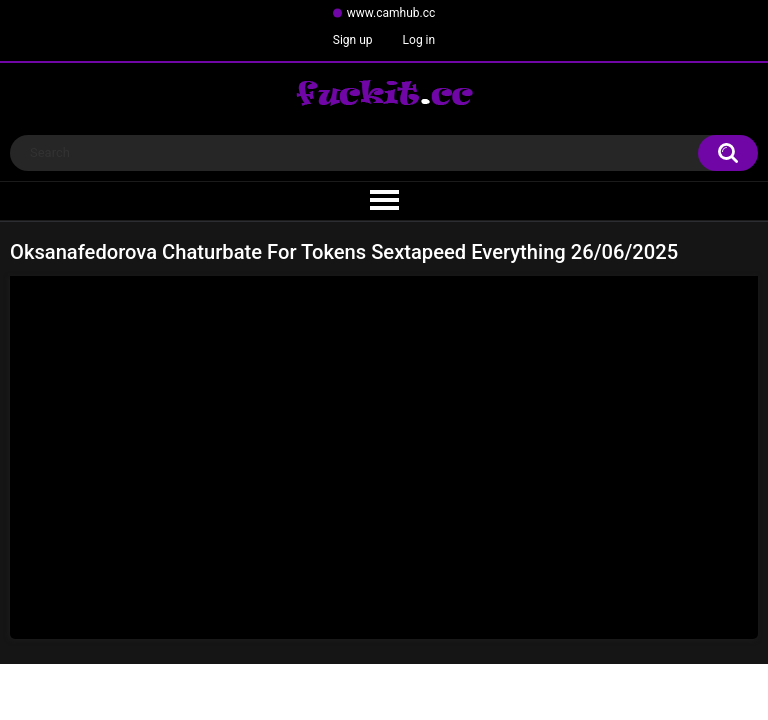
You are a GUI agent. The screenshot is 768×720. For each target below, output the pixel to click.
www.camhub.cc (391, 13)
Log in (419, 40)
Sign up (353, 40)
